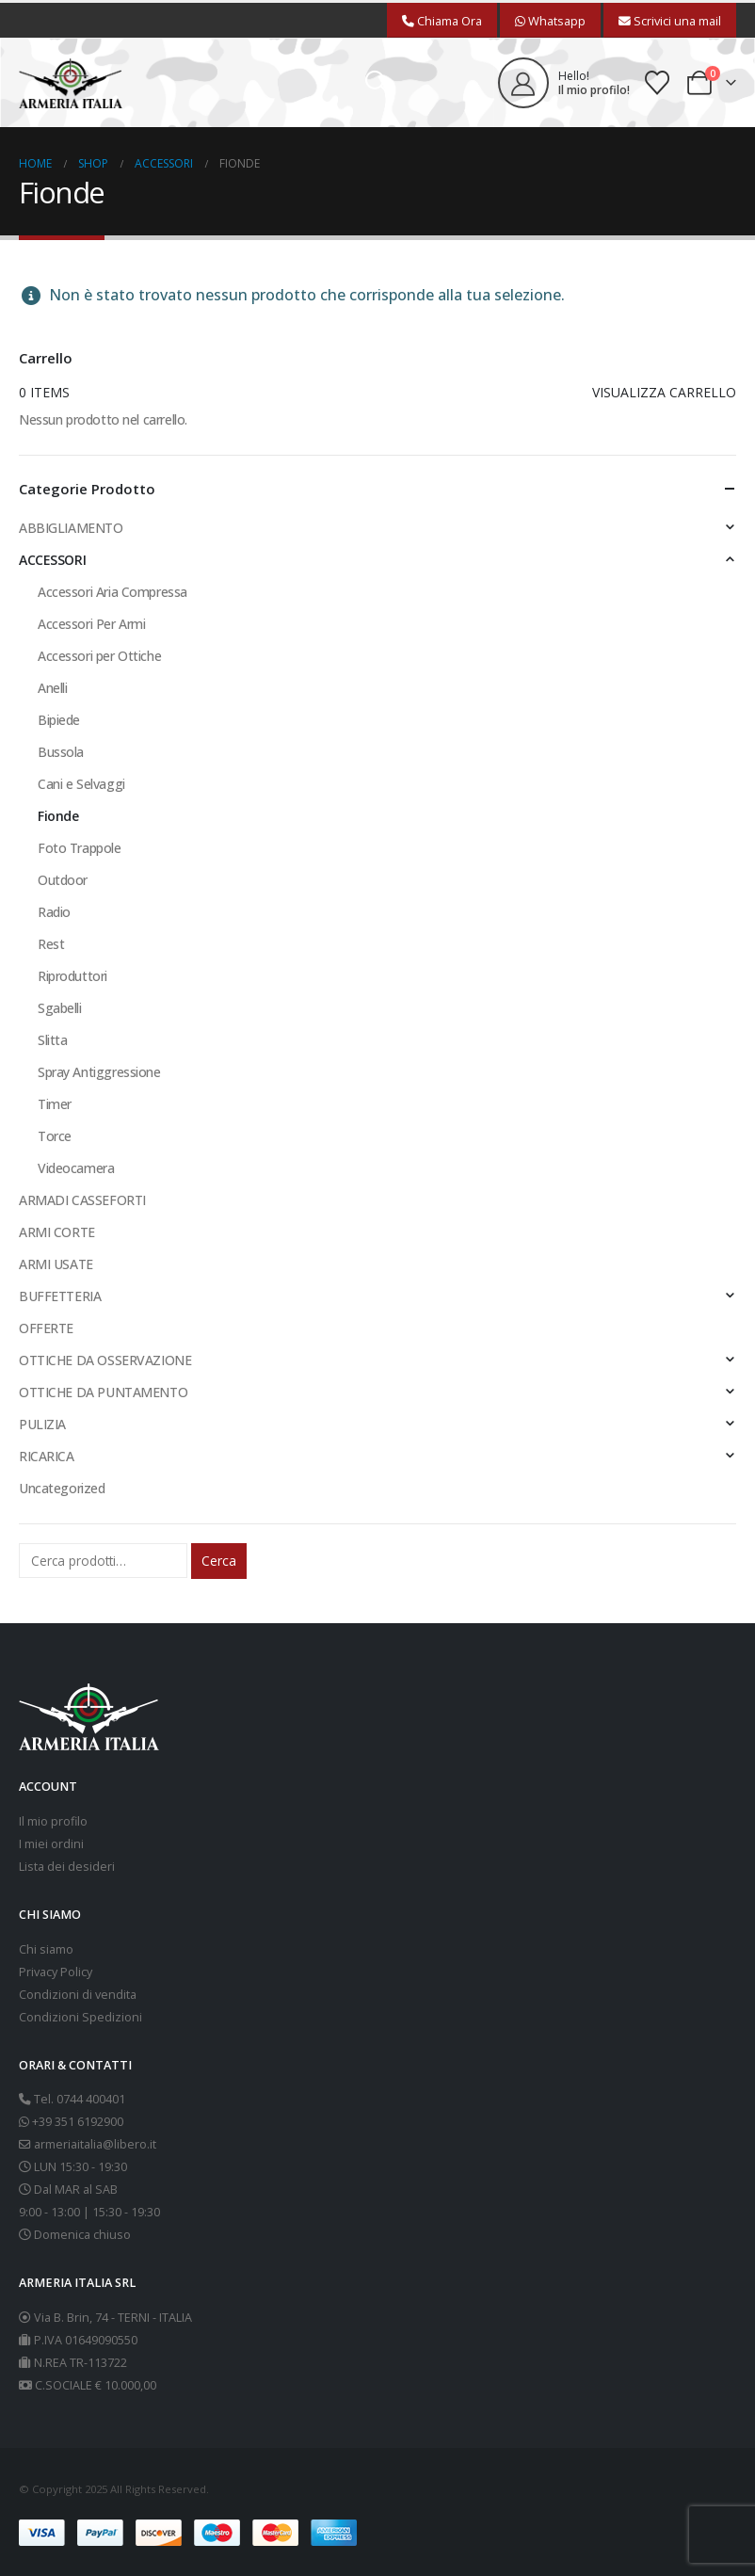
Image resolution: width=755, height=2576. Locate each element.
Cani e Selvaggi (81, 784)
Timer (55, 1104)
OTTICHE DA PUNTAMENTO (103, 1392)
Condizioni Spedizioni (80, 2017)
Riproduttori (72, 976)
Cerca (218, 1561)
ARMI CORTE (57, 1232)
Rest (51, 944)
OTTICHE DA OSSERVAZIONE (105, 1360)
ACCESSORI (52, 560)
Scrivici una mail (669, 20)
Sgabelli (60, 1008)
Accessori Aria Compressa (112, 592)
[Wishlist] (657, 83)
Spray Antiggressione (99, 1072)
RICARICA (46, 1456)
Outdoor (63, 880)
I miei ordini (51, 1844)
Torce (55, 1136)
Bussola (61, 752)
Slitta (52, 1040)
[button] (377, 83)
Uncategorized (62, 1488)
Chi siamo (46, 1949)
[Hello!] (564, 82)
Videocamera (76, 1168)
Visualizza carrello (664, 392)
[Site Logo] (70, 83)
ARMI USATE (56, 1264)
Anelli (52, 688)
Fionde (58, 816)
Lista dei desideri (67, 1867)
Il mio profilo (53, 1821)
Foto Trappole (79, 848)
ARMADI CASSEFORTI (82, 1200)
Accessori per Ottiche (99, 656)
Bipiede (59, 720)
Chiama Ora (442, 20)
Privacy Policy (55, 1972)
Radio (54, 912)
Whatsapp (550, 20)
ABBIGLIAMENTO (71, 528)
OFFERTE (46, 1328)
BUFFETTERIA (60, 1296)
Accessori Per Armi (91, 624)
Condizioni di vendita (78, 1995)
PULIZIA (42, 1424)
